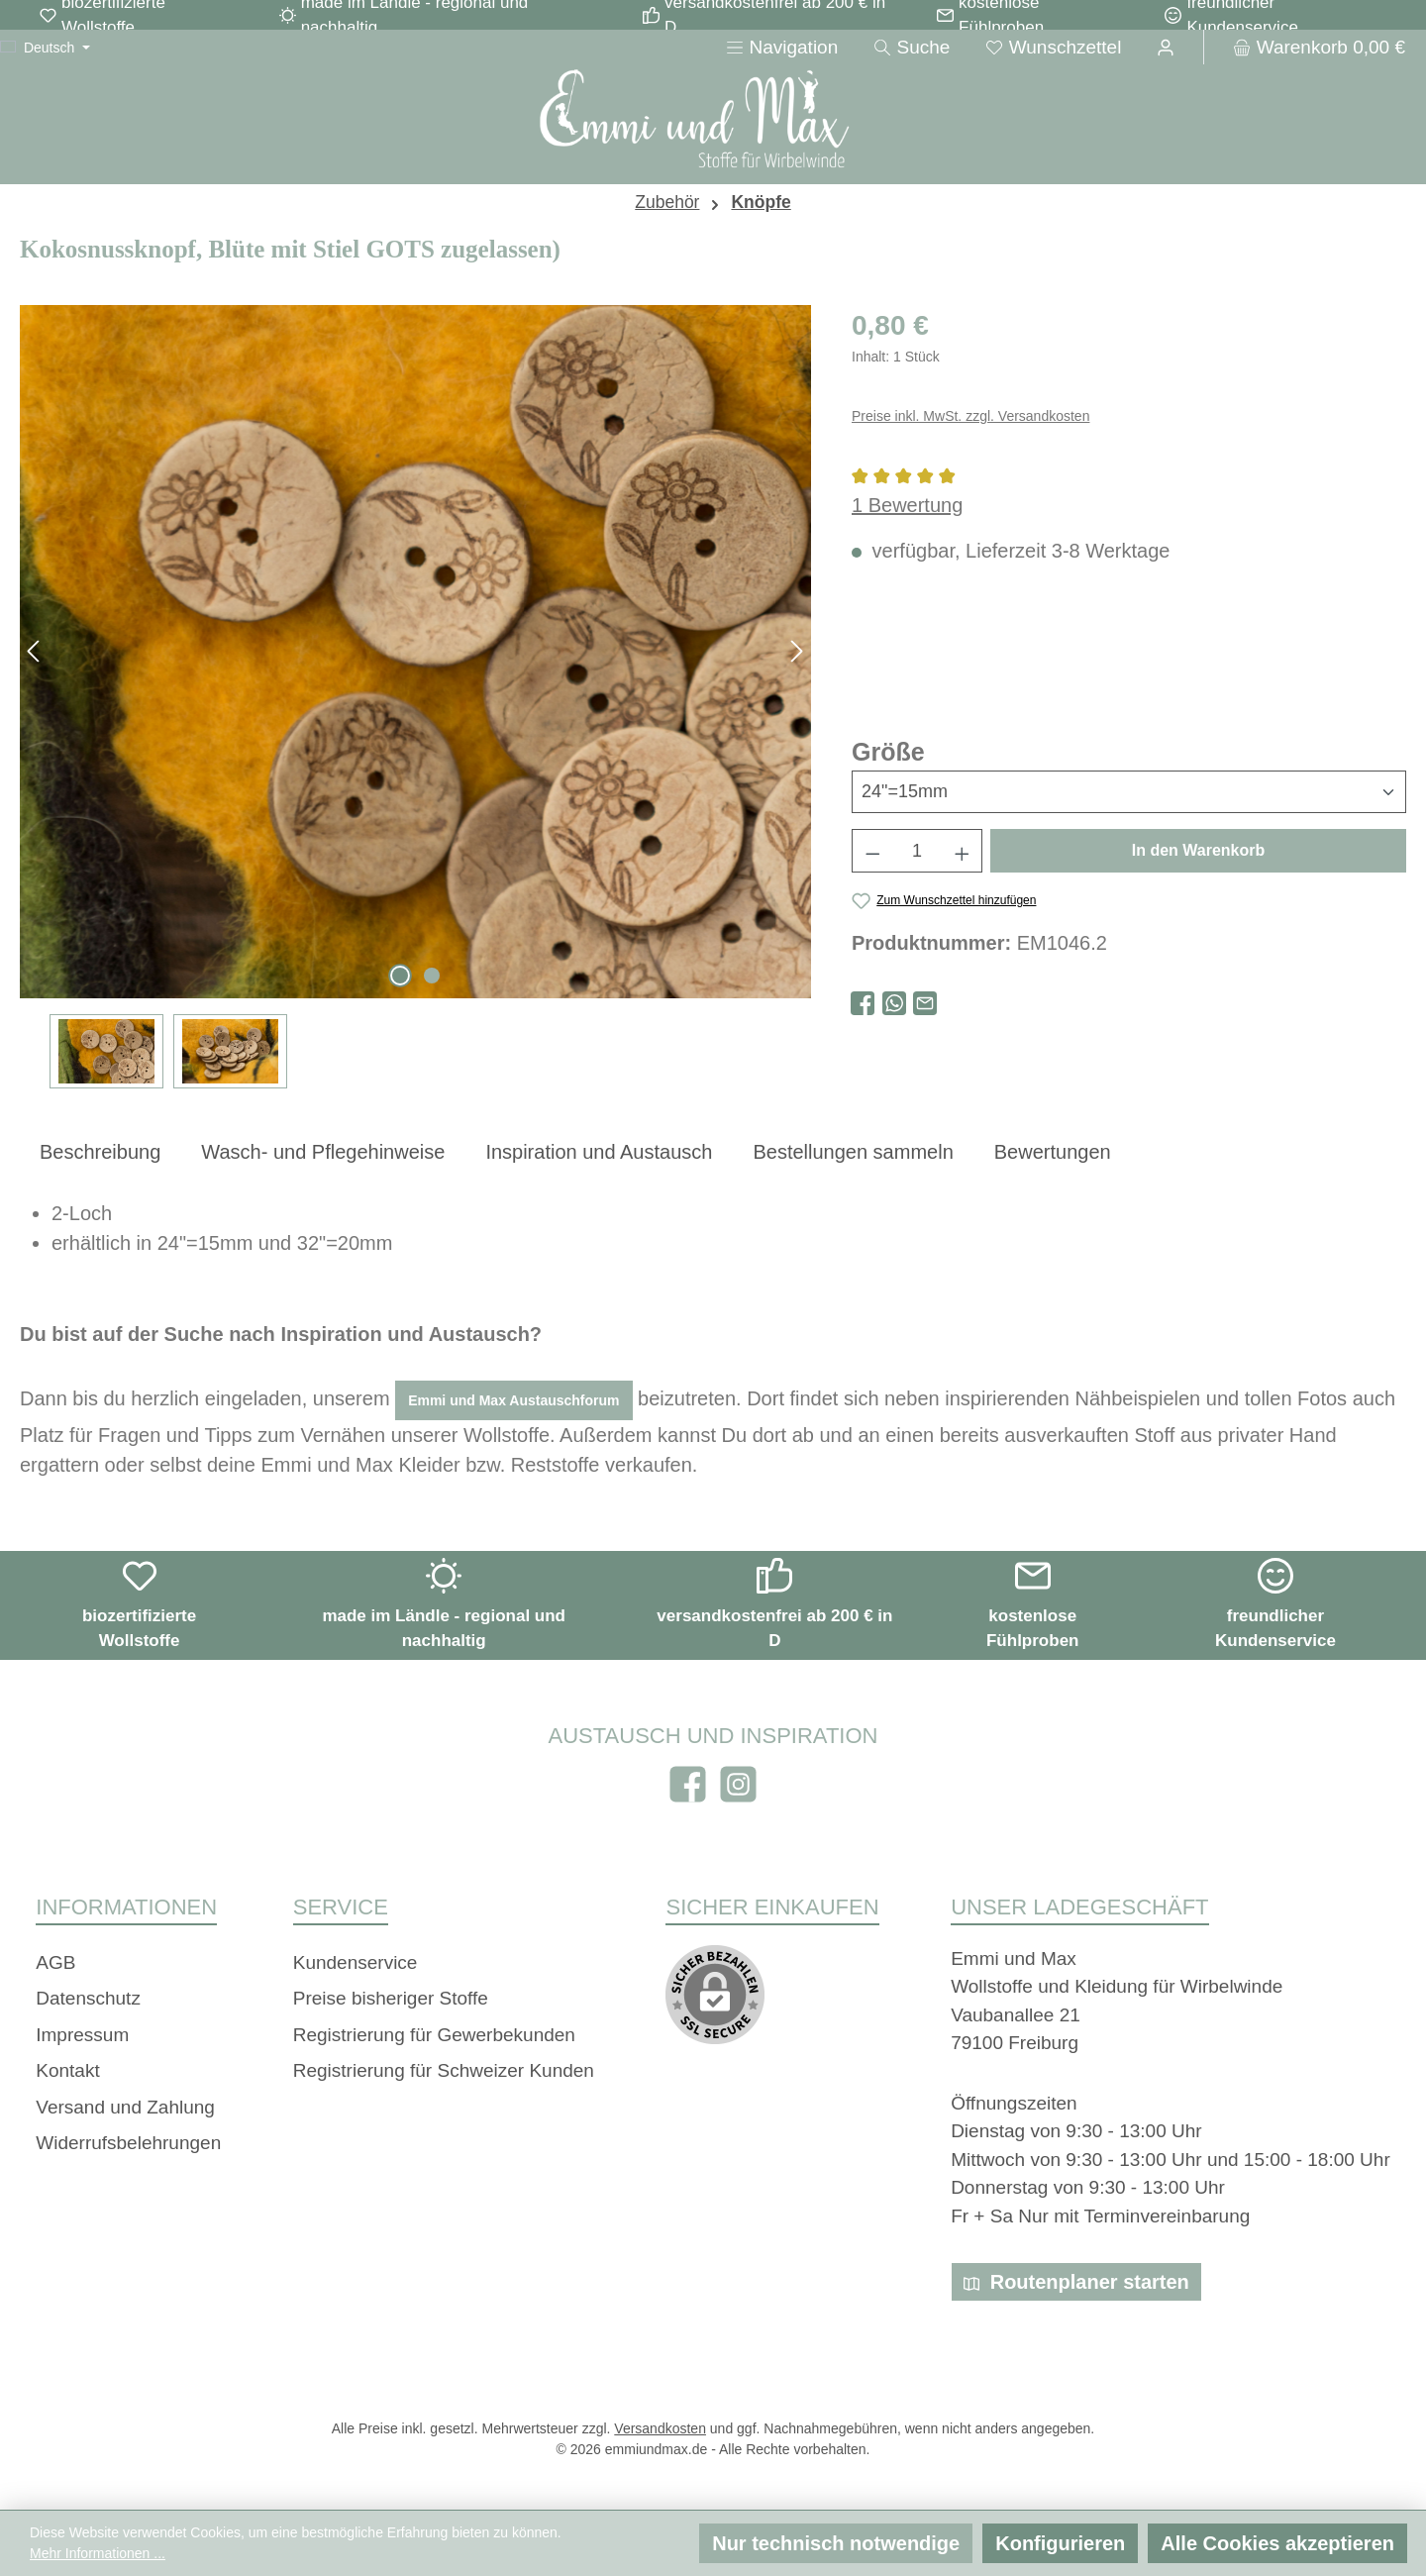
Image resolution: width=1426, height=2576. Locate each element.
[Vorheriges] (35, 651)
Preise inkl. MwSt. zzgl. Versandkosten (970, 416)
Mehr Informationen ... (97, 2553)
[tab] (100, 1151)
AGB (55, 1962)
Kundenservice (355, 1962)
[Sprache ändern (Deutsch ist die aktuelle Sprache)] (45, 47)
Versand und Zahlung (125, 2107)
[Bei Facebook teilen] (862, 1001)
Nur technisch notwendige (836, 2543)
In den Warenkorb (1199, 850)
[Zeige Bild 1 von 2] (400, 975)
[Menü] (782, 47)
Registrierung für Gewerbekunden (434, 2034)
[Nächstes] (796, 651)
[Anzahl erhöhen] (962, 851)
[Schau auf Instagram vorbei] (738, 1784)
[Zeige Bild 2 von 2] (432, 975)
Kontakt (67, 2070)
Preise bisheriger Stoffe (390, 1998)
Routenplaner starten (1076, 2282)
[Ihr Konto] (1165, 47)
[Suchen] (912, 47)
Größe (888, 750)
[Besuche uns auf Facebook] (687, 1784)
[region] (416, 696)
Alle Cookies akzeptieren (1277, 2543)
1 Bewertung (907, 505)
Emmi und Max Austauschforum (513, 1400)
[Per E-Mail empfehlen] (925, 1001)
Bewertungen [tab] (1052, 1152)
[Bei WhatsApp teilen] (894, 1001)
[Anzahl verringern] (872, 851)
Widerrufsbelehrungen (128, 2142)
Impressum (82, 2034)
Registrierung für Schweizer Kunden (443, 2070)
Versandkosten (660, 2428)
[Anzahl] (917, 851)
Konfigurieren (1060, 2543)
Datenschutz (88, 1998)
